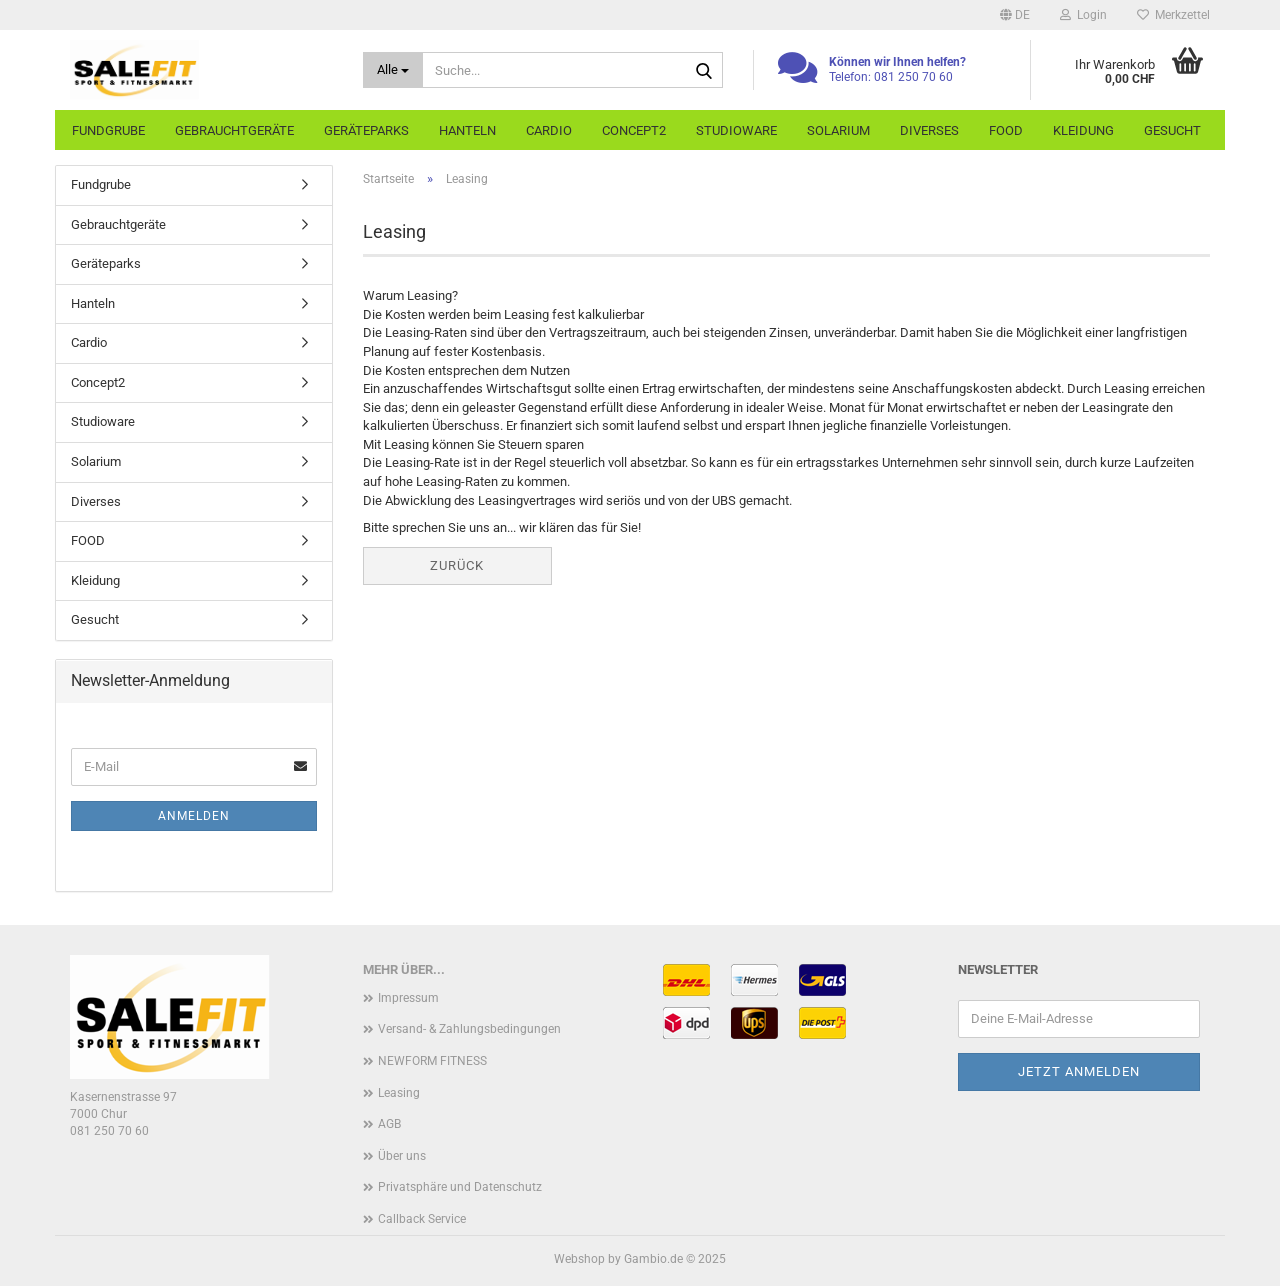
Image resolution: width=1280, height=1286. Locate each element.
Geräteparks (366, 130)
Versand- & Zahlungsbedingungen (469, 1029)
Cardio (549, 130)
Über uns (402, 1156)
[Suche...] (393, 70)
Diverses (929, 130)
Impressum (408, 998)
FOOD (1006, 130)
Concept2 (634, 130)
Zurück (457, 565)
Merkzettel (1173, 15)
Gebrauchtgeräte (234, 130)
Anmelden (194, 816)
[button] (1015, 15)
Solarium (838, 130)
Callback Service (422, 1219)
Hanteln (467, 130)
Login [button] (1083, 15)
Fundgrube (108, 130)
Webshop (579, 1259)
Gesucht (1172, 130)
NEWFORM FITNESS (432, 1061)
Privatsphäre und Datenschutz (460, 1187)
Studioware (736, 130)
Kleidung (1083, 130)
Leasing (399, 1093)
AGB (389, 1124)
